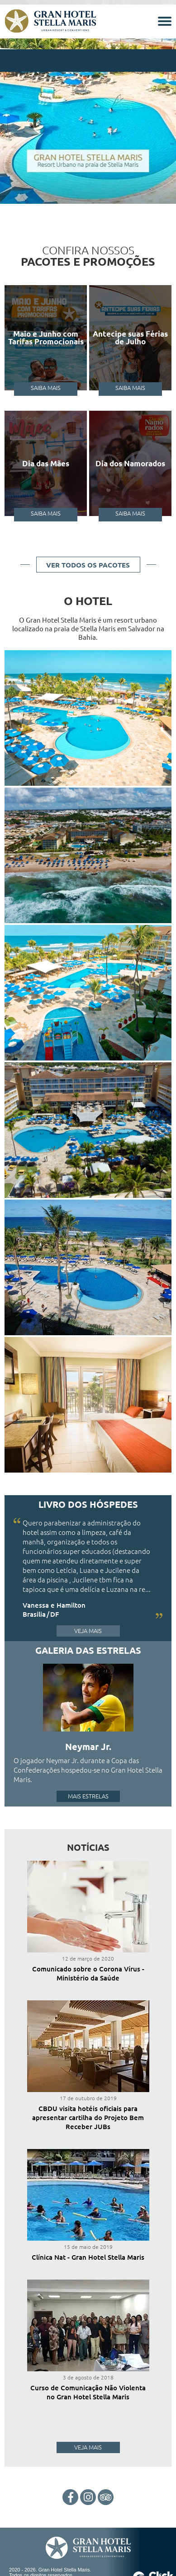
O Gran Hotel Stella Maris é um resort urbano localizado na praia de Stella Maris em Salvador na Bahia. (88, 628)
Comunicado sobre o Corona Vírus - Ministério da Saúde (88, 1973)
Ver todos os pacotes (88, 564)
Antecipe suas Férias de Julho (130, 337)
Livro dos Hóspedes (88, 1504)
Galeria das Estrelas (88, 1650)
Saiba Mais (46, 387)
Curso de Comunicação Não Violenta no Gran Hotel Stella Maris (88, 2392)
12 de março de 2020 (88, 1958)
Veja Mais (88, 1630)
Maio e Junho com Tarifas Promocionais (46, 337)
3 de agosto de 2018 (88, 2377)
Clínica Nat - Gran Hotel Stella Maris (88, 2257)
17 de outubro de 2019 (88, 2098)
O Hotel (88, 600)
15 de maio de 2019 (88, 2246)
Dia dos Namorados (130, 463)
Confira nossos (88, 255)
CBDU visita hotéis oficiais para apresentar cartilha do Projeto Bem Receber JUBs (88, 2117)
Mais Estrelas (88, 1796)
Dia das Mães (45, 463)
